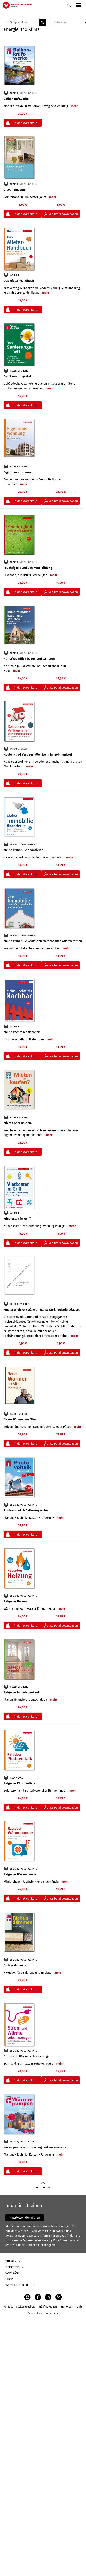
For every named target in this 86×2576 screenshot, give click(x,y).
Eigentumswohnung (17, 472)
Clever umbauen (15, 190)
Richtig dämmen (15, 1965)
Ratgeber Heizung (16, 1601)
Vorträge (12, 2273)
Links (79, 2306)
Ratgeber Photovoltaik (19, 1783)
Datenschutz (34, 2313)
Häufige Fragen (48, 2306)
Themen (10, 2261)
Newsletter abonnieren (24, 2217)
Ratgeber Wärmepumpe (20, 1874)
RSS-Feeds (66, 2306)
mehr (74, 106)
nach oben (43, 2185)
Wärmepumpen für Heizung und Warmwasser (35, 2147)
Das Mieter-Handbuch (19, 281)
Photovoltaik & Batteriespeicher (26, 1510)
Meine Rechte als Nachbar (22, 1032)
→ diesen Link (34, 2245)
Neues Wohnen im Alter (20, 1419)
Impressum (52, 2313)
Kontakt (8, 2306)
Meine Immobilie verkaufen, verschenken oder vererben (43, 941)
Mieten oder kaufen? (18, 1123)
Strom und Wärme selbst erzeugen (27, 2056)
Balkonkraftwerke (16, 99)
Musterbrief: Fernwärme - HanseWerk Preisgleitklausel (42, 1310)
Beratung (12, 2267)
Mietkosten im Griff (17, 1219)
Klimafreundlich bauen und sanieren (29, 659)
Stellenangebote (25, 2306)
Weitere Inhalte (17, 2285)
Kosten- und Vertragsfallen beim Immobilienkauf (38, 754)
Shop (9, 2279)
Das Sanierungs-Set (17, 376)
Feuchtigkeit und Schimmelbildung (28, 568)
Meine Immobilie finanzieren (23, 850)
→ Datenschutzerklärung (36, 2240)
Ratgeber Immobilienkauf (21, 1692)
